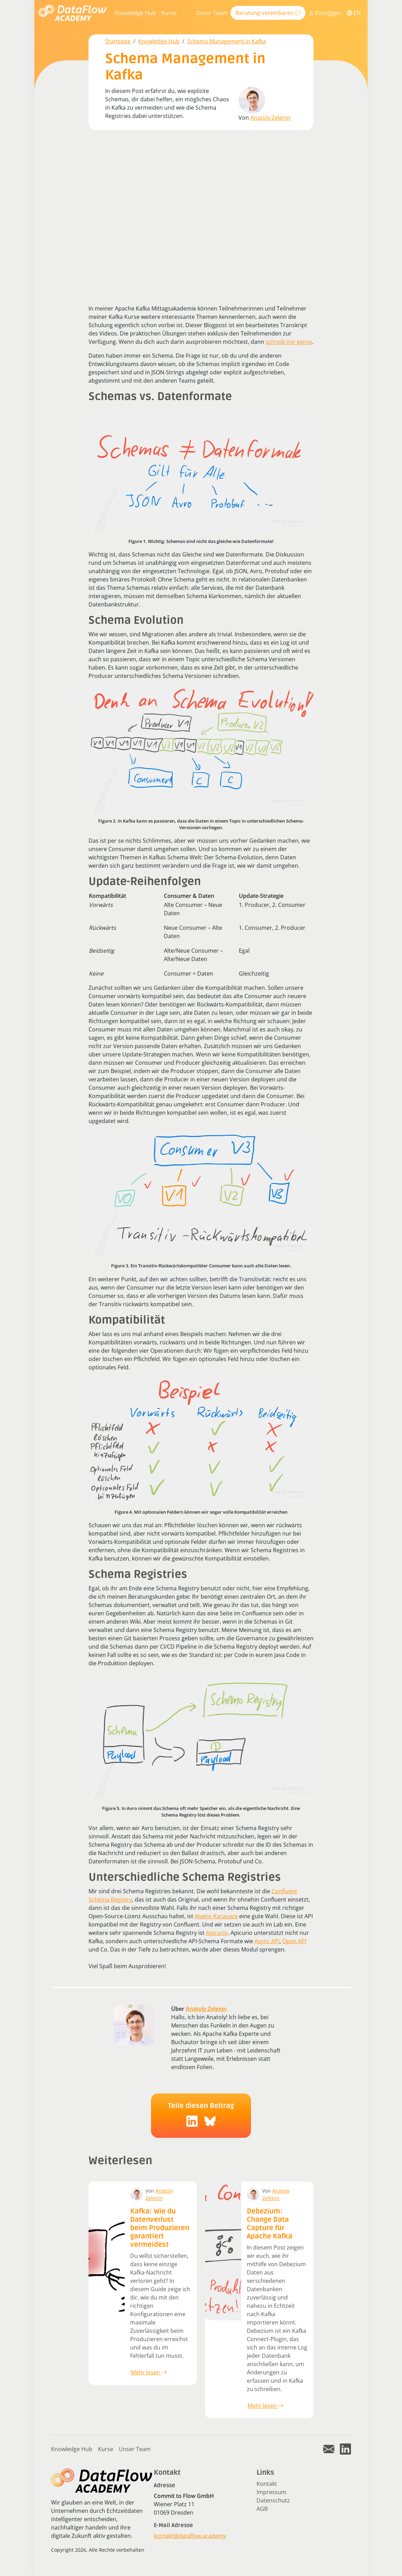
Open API (294, 1941)
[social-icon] (192, 2121)
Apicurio (217, 1933)
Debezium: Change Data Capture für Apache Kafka (269, 2224)
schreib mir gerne (289, 342)
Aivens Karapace (216, 1916)
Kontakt (267, 2484)
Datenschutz (273, 2500)
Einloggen (324, 13)
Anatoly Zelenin (270, 117)
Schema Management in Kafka (226, 41)
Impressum (271, 2492)
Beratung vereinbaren (268, 13)
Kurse (169, 13)
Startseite (118, 41)
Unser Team (212, 13)
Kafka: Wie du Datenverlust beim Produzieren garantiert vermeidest (159, 2228)
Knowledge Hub (135, 13)
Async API (266, 1941)
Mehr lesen (149, 2372)
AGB (262, 2509)
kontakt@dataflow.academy (190, 2536)
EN (353, 13)
